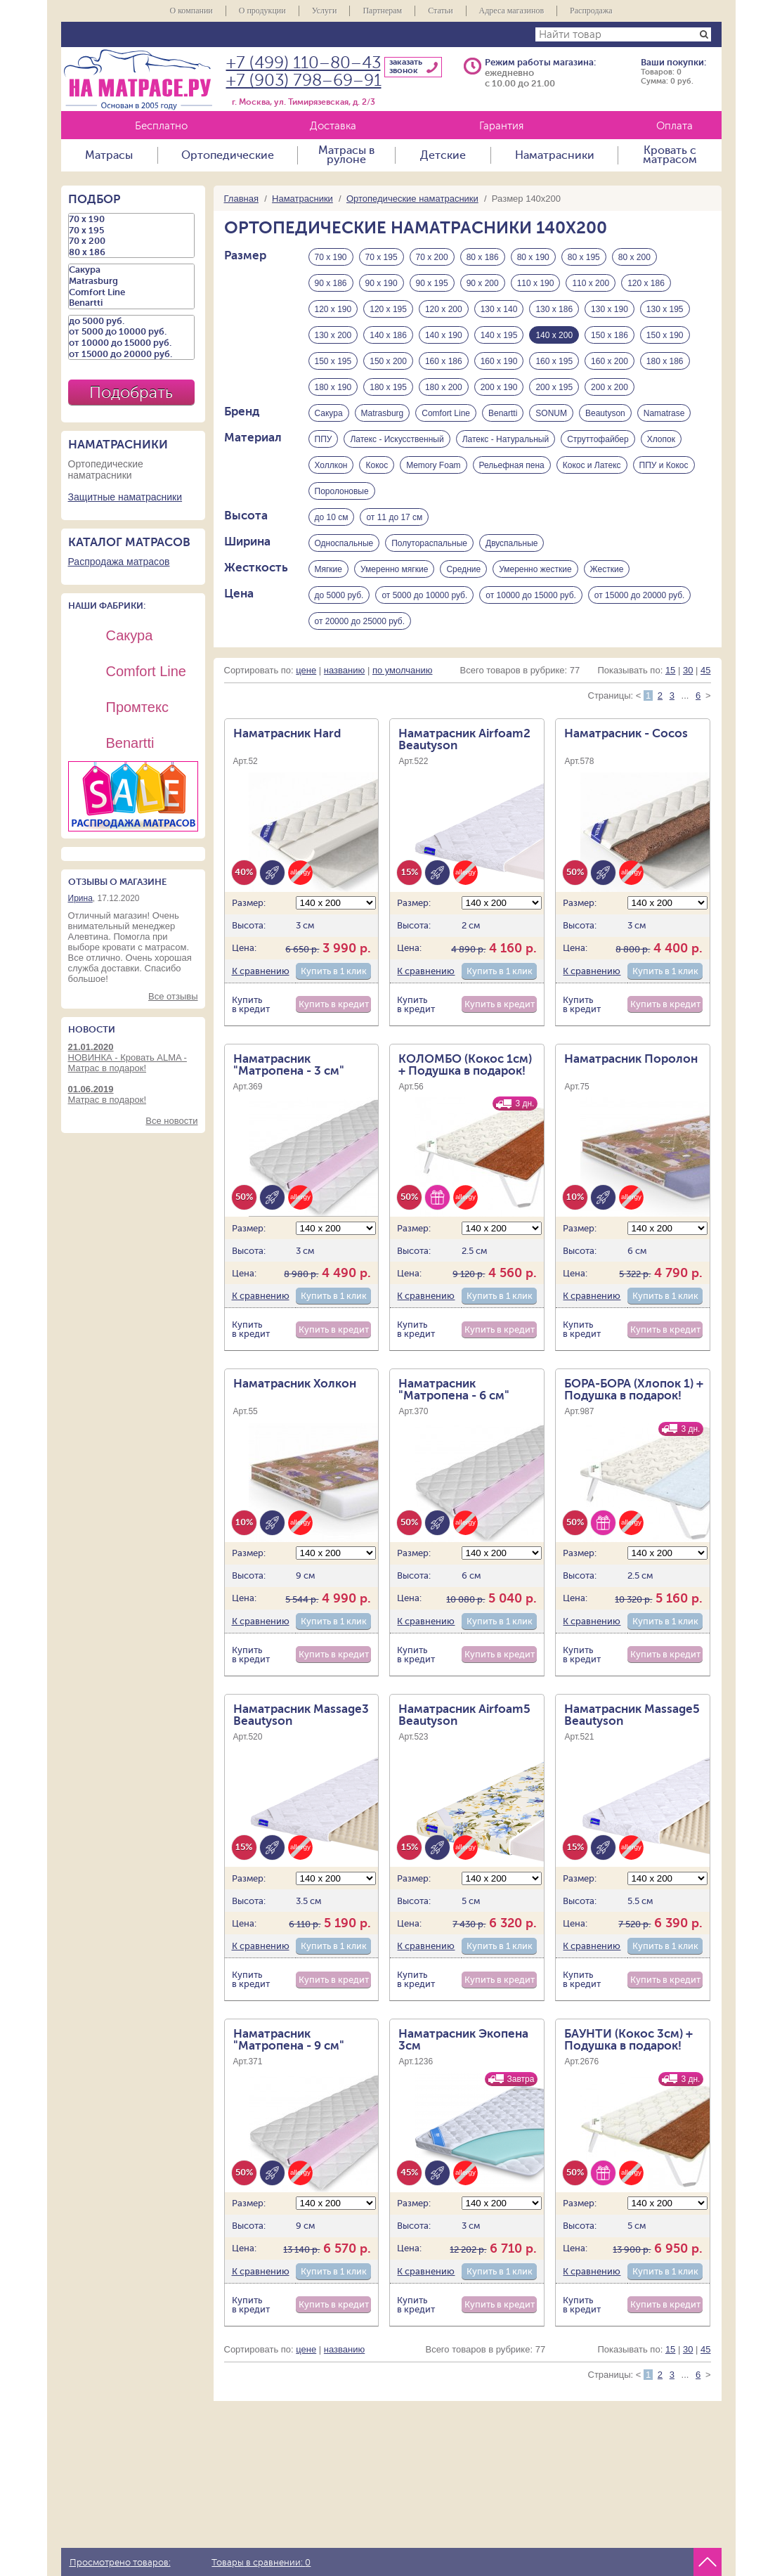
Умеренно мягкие (394, 569)
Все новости (171, 1120)
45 (705, 670)
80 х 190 (533, 257)
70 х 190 (331, 257)
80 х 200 (634, 257)
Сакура (329, 413)
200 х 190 (499, 387)
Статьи (440, 10)
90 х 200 (483, 283)
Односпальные (344, 543)
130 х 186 (554, 309)
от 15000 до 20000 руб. (639, 595)
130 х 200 (333, 335)
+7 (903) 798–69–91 (304, 80)
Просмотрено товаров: (120, 2563)
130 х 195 (665, 309)
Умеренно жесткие (535, 569)
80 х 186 (483, 257)
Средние (463, 569)
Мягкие (329, 569)
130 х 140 (499, 309)
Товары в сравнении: (261, 2563)
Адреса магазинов (512, 10)
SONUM (551, 413)
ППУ (323, 439)
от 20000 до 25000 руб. (360, 621)
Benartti (502, 413)
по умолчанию (402, 670)
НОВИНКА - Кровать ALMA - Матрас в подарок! (133, 1057)
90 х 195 (432, 283)
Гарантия (501, 126)
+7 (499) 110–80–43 (303, 62)
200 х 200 (609, 387)
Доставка (333, 126)
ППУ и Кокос (664, 465)
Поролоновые (342, 491)
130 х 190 (609, 309)
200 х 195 (554, 387)
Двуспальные (511, 543)
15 (670, 670)
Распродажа (591, 10)
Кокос (376, 465)
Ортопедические (227, 155)
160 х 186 (443, 361)
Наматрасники (554, 155)
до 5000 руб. (339, 595)
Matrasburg (382, 413)
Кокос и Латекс (592, 465)
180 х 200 (443, 387)
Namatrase (664, 413)
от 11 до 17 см (394, 517)
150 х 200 (388, 361)
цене (306, 670)
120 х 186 (646, 283)
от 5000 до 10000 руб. (424, 595)
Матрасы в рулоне (346, 155)
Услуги (324, 10)
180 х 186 (665, 361)
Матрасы (109, 155)
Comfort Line (446, 413)
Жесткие (607, 569)
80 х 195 (584, 257)
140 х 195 (499, 335)
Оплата (674, 126)
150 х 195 (333, 361)
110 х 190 (535, 283)
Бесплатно (161, 126)
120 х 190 (333, 309)
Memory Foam (433, 465)
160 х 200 (609, 361)
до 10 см (331, 517)
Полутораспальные (429, 543)
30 (688, 670)
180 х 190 (333, 387)
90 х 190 (381, 283)
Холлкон (331, 465)
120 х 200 (443, 309)
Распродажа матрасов (119, 561)
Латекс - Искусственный (396, 439)
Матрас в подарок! (133, 1094)
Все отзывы (172, 996)
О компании (190, 10)
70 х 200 (432, 257)
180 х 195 (388, 387)
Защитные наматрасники (125, 497)
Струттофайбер (598, 439)
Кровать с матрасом (670, 155)
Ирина (80, 898)
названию (344, 670)
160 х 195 (554, 361)
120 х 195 (388, 309)
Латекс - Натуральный (505, 439)
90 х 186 (331, 283)
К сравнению (260, 971)
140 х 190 (443, 335)
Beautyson (605, 413)
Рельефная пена (512, 465)
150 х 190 (665, 335)
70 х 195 (381, 257)
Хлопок (661, 439)
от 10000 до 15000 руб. (531, 595)
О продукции (262, 10)
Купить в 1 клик (334, 971)
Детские (443, 155)
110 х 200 (590, 283)
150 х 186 (609, 335)
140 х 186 (388, 335)
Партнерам (382, 10)
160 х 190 (499, 361)
